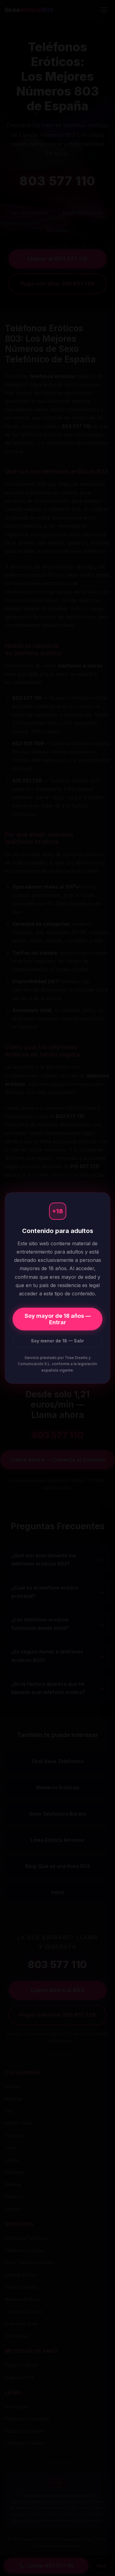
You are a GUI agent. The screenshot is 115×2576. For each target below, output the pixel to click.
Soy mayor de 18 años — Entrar (58, 1319)
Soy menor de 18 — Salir (57, 1340)
